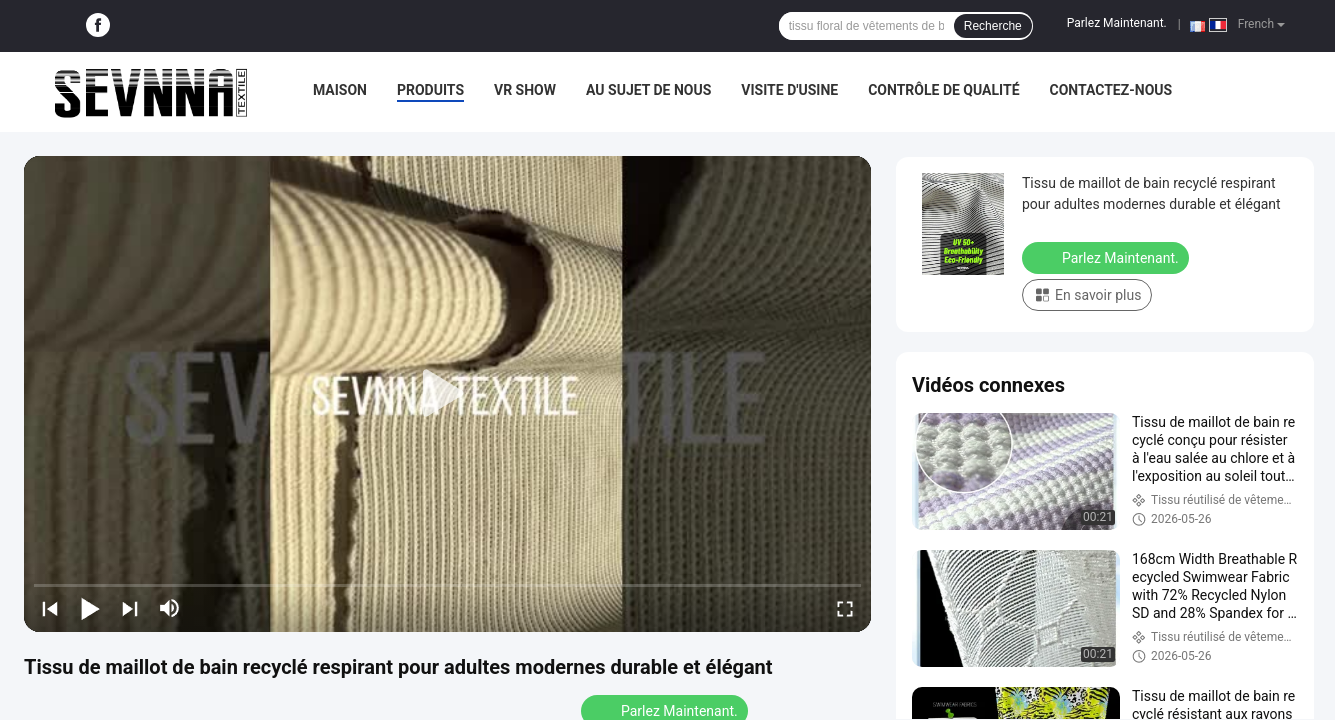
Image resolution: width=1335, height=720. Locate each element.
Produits (430, 90)
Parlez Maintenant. (1117, 23)
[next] (130, 608)
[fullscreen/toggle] (845, 608)
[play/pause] (90, 608)
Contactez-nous (1111, 90)
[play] (448, 394)
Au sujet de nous (648, 90)
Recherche (993, 26)
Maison (340, 90)
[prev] (50, 608)
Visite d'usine (789, 90)
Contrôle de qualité (943, 90)
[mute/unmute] (170, 608)
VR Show (525, 90)
